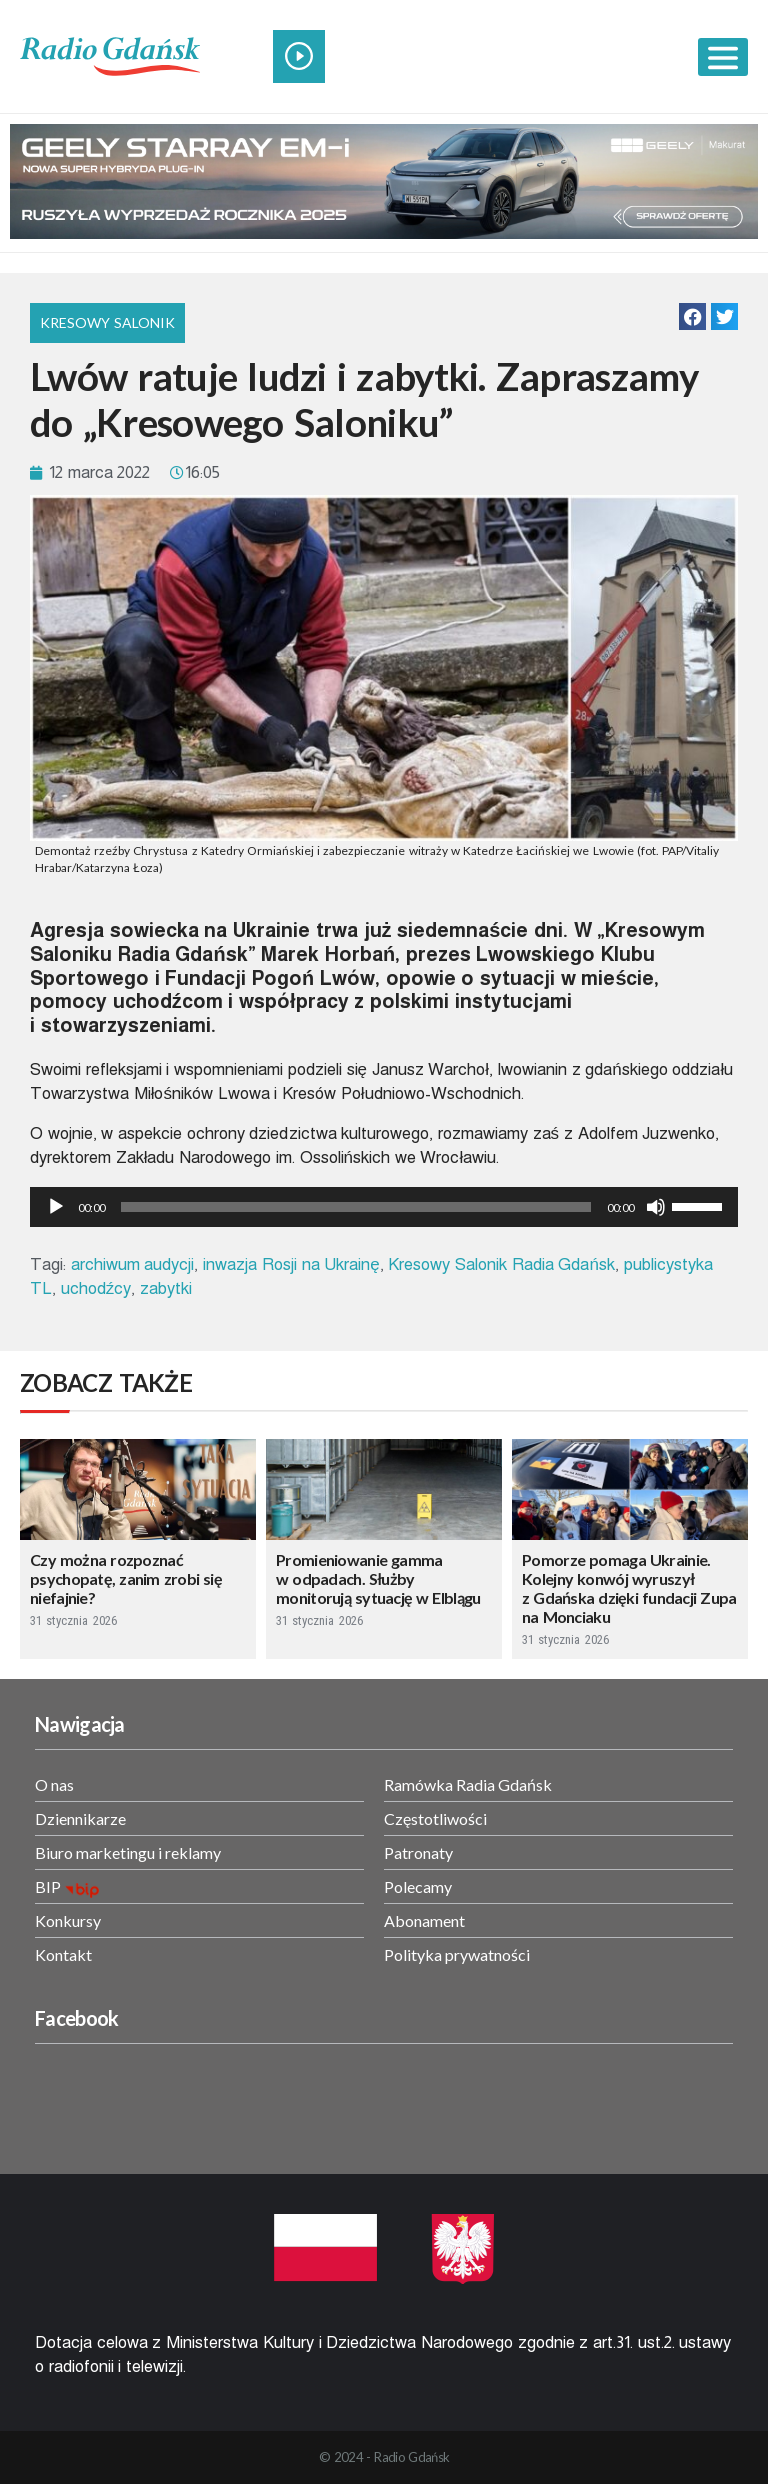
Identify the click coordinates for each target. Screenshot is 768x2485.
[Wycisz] (656, 1207)
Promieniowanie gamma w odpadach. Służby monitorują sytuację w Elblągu (378, 1578)
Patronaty (418, 1852)
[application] (384, 1207)
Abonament (424, 1920)
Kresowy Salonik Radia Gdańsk (501, 1264)
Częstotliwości (435, 1818)
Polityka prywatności (457, 1954)
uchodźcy (96, 1288)
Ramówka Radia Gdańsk (468, 1784)
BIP (48, 1886)
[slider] (356, 1207)
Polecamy (418, 1886)
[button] (692, 316)
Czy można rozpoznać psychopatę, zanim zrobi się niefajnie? (126, 1578)
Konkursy (68, 1920)
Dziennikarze (80, 1818)
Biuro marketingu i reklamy (128, 1852)
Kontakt (63, 1954)
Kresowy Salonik (107, 322)
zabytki (166, 1288)
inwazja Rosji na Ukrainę (291, 1264)
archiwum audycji (133, 1264)
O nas (54, 1784)
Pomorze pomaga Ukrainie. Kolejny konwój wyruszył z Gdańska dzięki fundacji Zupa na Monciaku (629, 1588)
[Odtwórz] (56, 1207)
